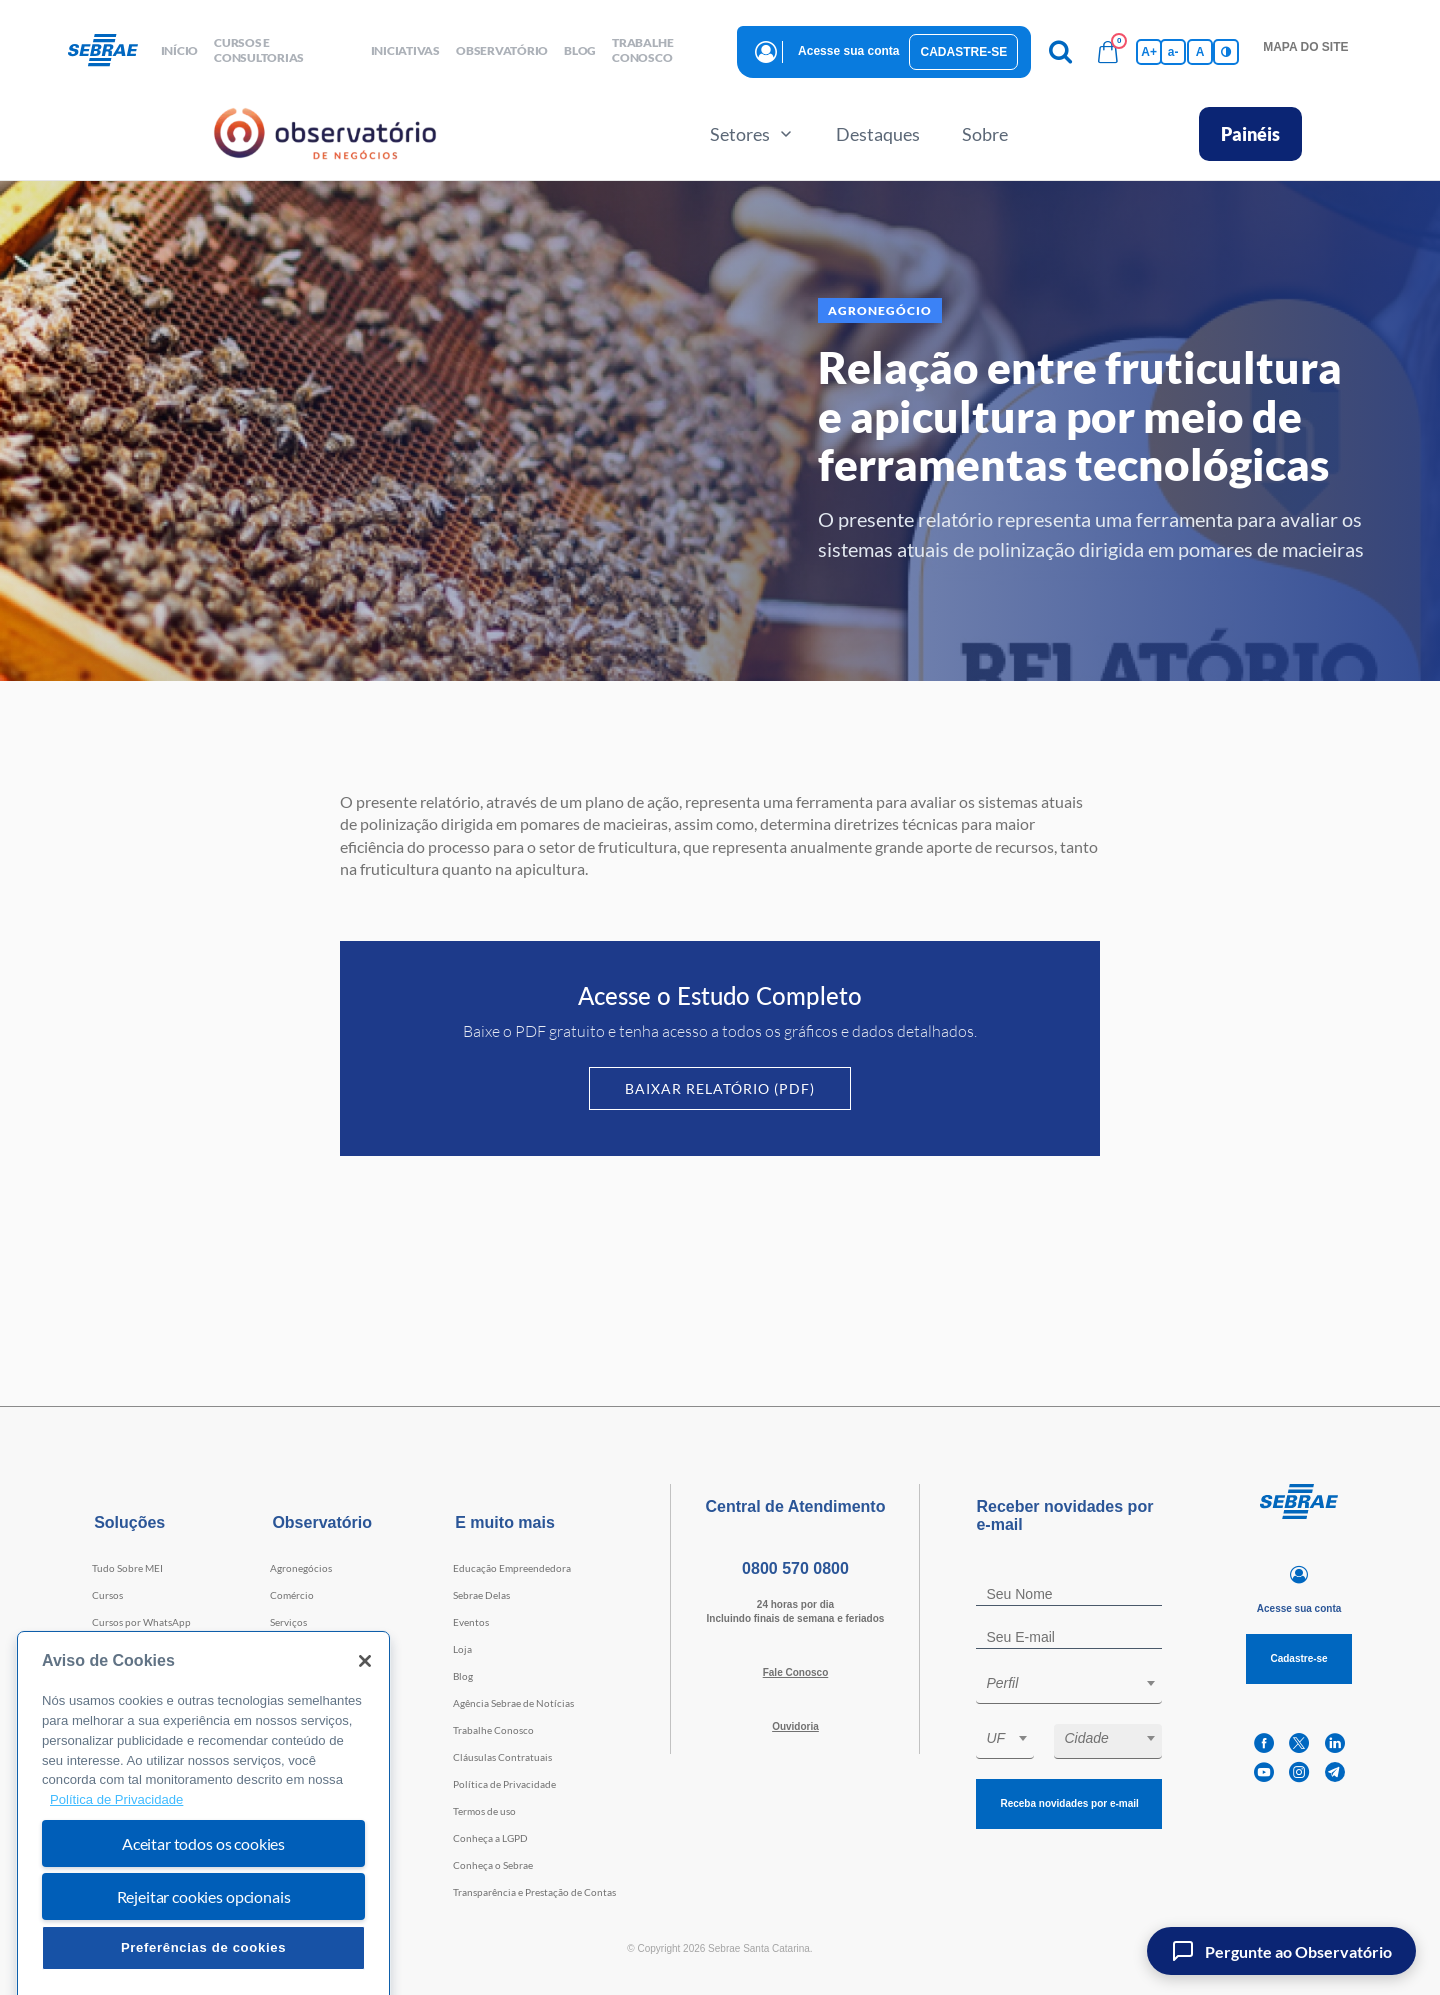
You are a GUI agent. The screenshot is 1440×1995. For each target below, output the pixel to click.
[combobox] (1069, 1686)
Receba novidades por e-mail (1069, 1803)
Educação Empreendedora (512, 1568)
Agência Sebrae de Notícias (513, 1703)
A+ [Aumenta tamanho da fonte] (1149, 52)
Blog (463, 1676)
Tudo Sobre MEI (127, 1568)
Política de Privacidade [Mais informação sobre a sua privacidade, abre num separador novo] (116, 1873)
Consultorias (121, 1649)
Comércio (292, 1595)
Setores (752, 134)
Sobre (985, 134)
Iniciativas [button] (405, 50)
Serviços (288, 1622)
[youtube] (1264, 1772)
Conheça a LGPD (490, 1838)
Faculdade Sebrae (131, 1676)
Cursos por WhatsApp (141, 1622)
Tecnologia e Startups (318, 1676)
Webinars (113, 1703)
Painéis (1250, 134)
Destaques (878, 134)
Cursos (107, 1595)
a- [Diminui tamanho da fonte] (1173, 52)
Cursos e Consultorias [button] (259, 50)
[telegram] (1335, 1772)
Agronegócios (301, 1568)
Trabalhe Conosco (493, 1730)
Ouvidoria (795, 1726)
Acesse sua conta (848, 51)
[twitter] (1299, 1743)
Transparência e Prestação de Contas (534, 1892)
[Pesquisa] (1060, 52)
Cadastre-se (963, 52)
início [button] (180, 50)
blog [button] (580, 50)
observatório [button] (502, 50)
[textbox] (1079, 1683)
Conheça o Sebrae (493, 1865)
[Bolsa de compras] (1108, 52)
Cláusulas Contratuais (502, 1757)
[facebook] (1264, 1743)
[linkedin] (1335, 1743)
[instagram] (1299, 1772)
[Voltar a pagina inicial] (110, 51)
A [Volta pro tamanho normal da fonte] (1200, 52)
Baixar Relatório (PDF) (720, 1088)
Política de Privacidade (504, 1784)
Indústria (290, 1649)
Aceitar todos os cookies (203, 1917)
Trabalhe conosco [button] (642, 50)
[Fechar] (365, 1736)
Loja (462, 1649)
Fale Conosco (796, 1672)
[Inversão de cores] (1226, 52)
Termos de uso (484, 1811)
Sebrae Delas (481, 1595)
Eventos (471, 1622)
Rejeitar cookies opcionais (204, 1970)
